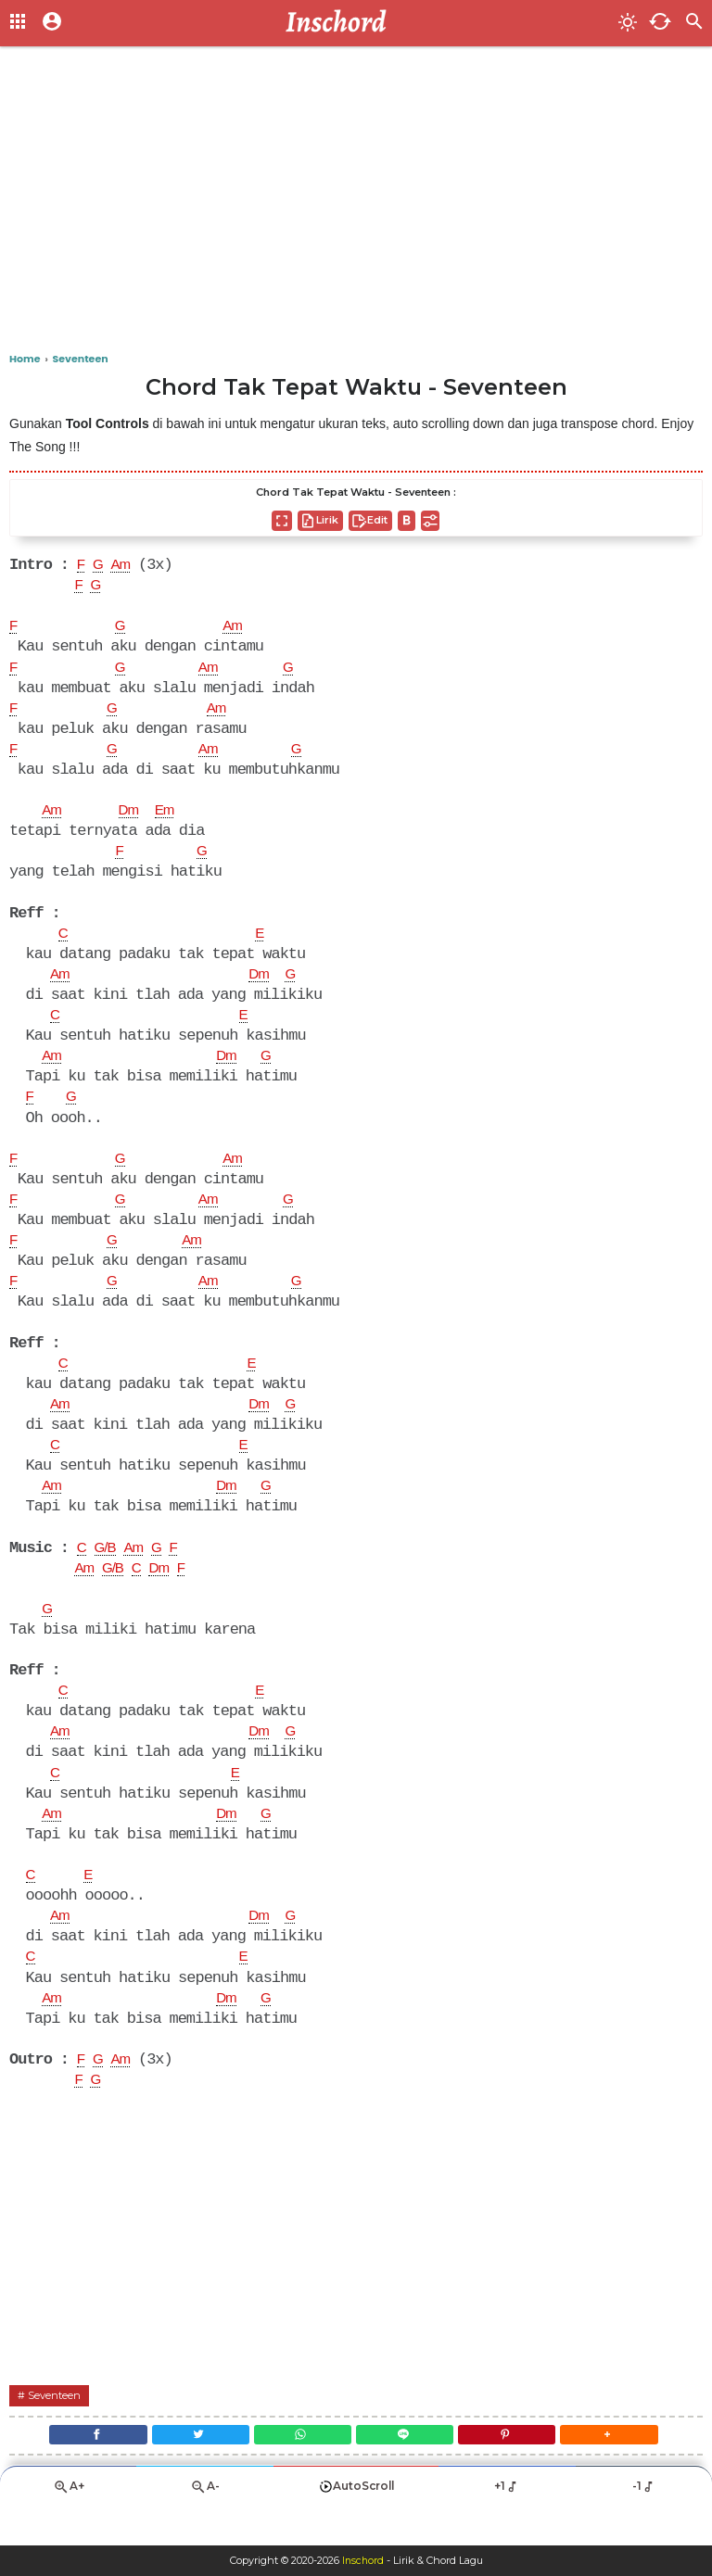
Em (170, 817)
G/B (107, 1568)
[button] (625, 2468)
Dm (132, 817)
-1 (643, 2525)
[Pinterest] (516, 2468)
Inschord (363, 2561)
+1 (506, 2525)
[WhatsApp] (299, 2468)
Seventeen (56, 2426)
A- (205, 2525)
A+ (68, 2525)
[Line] (408, 2468)
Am (124, 566)
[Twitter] (191, 2468)
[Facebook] (82, 2468)
